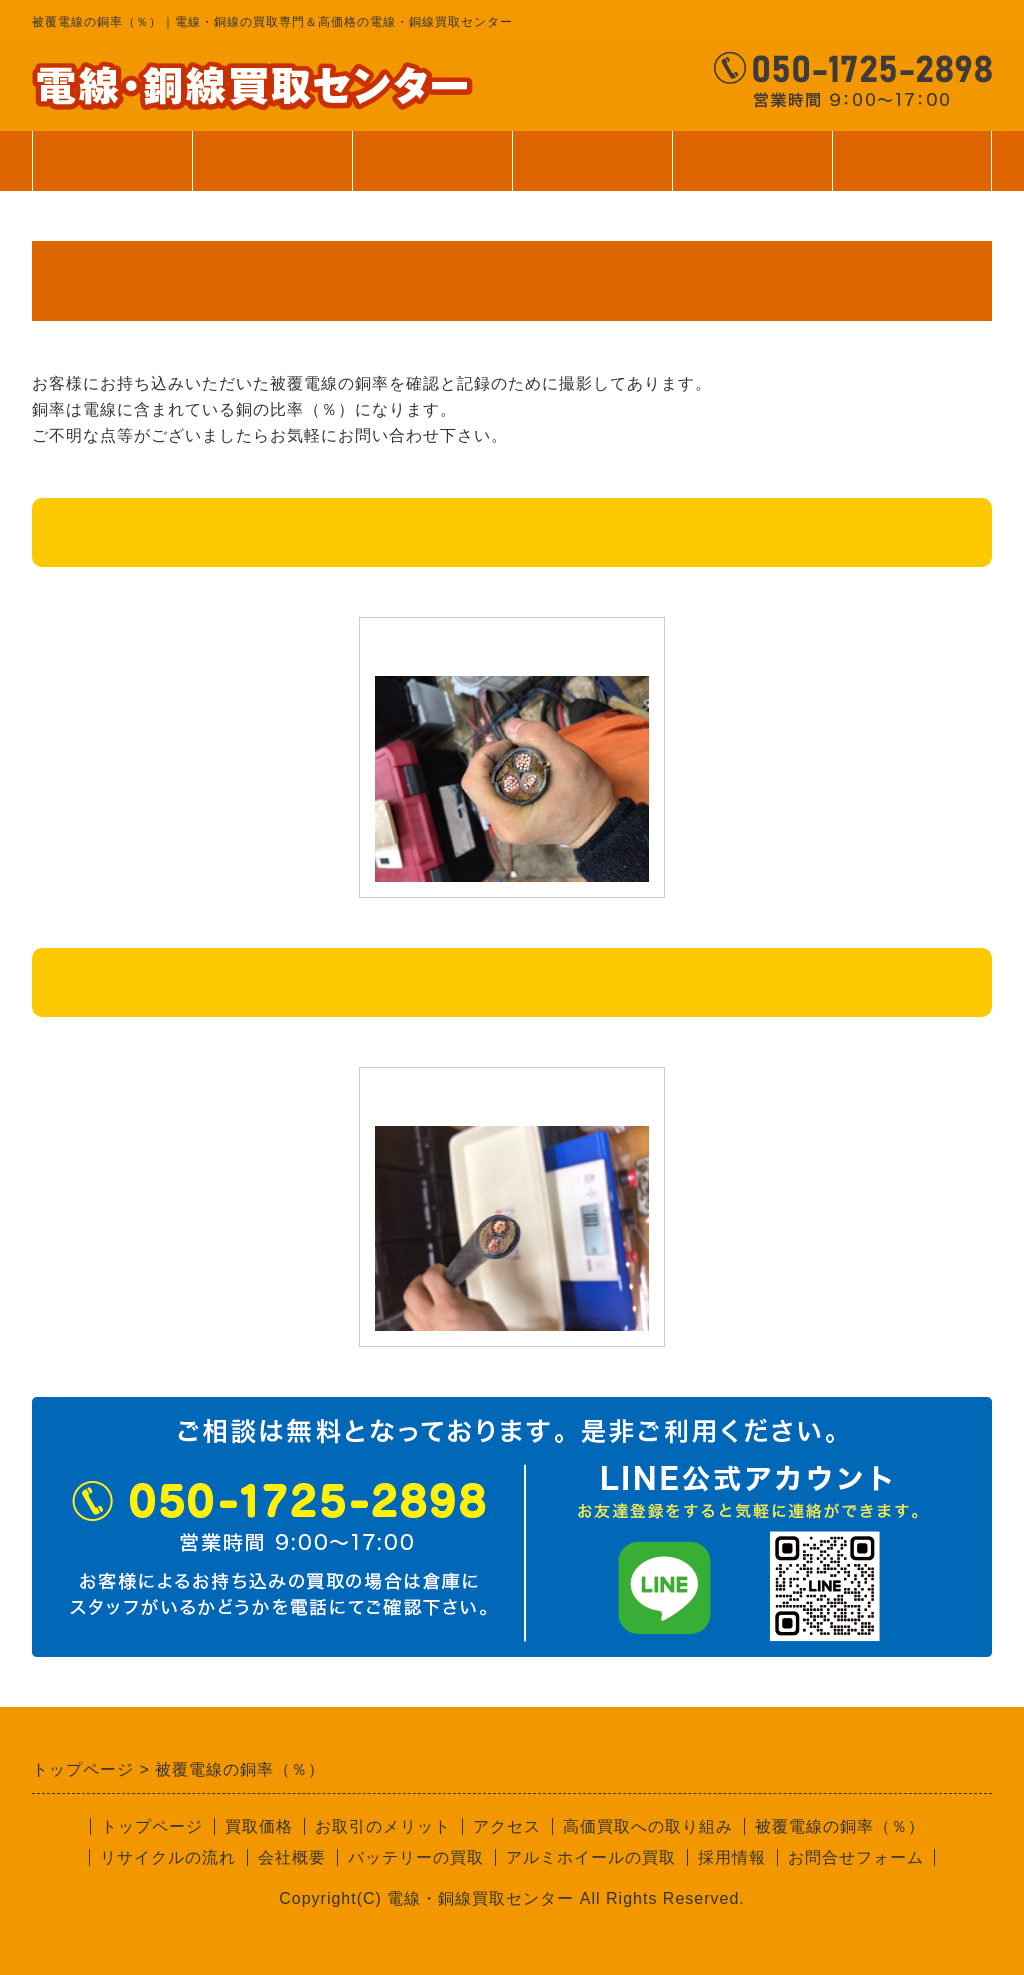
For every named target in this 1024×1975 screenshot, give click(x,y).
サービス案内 (432, 171)
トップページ (112, 161)
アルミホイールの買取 (591, 1857)
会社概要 (292, 1857)
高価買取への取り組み (648, 1826)
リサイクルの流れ (168, 1857)
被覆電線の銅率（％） (840, 1826)
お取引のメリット (383, 1826)
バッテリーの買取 (416, 1857)
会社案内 (752, 171)
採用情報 (732, 1857)
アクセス (507, 1826)
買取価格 (272, 161)
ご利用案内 (592, 171)
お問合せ (912, 161)
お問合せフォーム (856, 1857)
